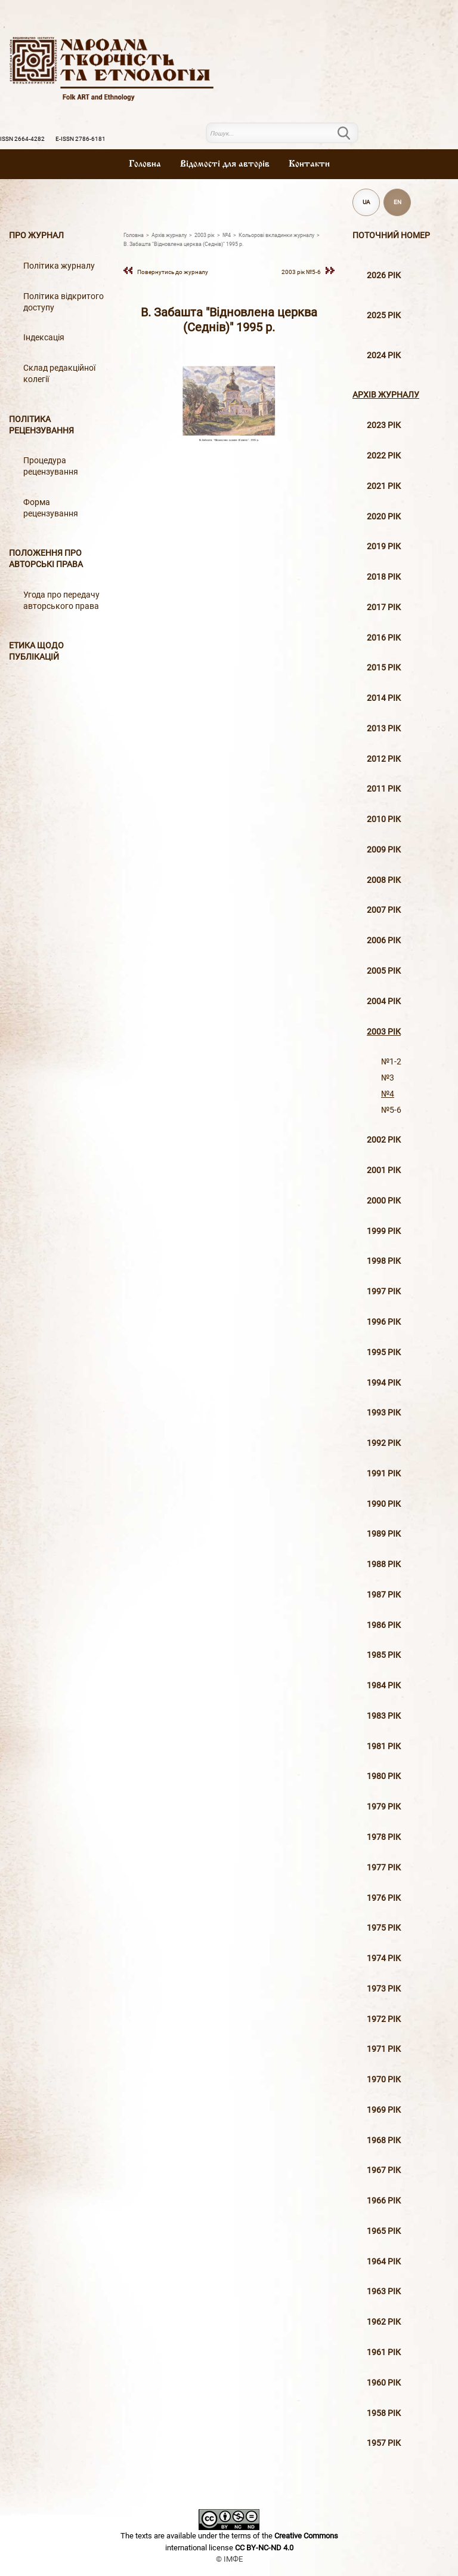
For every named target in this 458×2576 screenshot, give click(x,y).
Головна (145, 164)
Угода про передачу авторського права (61, 600)
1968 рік (384, 2140)
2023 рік (384, 425)
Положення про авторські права (46, 559)
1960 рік (384, 2383)
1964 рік (384, 2262)
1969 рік (384, 2110)
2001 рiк (384, 1170)
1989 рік (384, 1534)
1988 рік (384, 1564)
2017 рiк (384, 607)
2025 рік (384, 315)
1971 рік (384, 2049)
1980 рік (384, 1776)
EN (397, 202)
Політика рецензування (41, 425)
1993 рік (384, 1413)
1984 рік (384, 1686)
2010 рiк (384, 819)
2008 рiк (384, 880)
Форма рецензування (50, 508)
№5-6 (391, 1110)
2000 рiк (384, 1201)
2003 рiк (384, 1032)
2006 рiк (384, 940)
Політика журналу (59, 266)
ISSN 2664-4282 (22, 139)
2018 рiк (384, 577)
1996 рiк (384, 1322)
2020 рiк (384, 517)
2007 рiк (384, 910)
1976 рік (384, 1898)
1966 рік (384, 2201)
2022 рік (384, 456)
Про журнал (36, 235)
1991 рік (384, 1474)
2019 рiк (384, 546)
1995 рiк (384, 1352)
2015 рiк (384, 668)
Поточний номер (391, 235)
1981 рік (384, 1746)
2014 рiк (384, 698)
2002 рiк (384, 1140)
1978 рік (384, 1837)
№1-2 (391, 1062)
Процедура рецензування (50, 466)
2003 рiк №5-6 (301, 272)
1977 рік (384, 1868)
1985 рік (384, 1655)
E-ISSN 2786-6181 (80, 139)
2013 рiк (384, 729)
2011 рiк (384, 789)
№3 (387, 1078)
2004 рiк (384, 1001)
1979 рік (384, 1807)
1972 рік (384, 2019)
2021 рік (384, 486)
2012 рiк (384, 759)
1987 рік (384, 1595)
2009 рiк (384, 850)
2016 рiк (384, 638)
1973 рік (384, 1989)
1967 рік (384, 2170)
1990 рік (384, 1504)
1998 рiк (384, 1261)
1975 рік (384, 1928)
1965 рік (384, 2231)
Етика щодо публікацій (36, 651)
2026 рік (384, 275)
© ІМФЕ (229, 2559)
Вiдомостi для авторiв (225, 164)
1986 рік (384, 1625)
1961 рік (384, 2352)
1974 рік (384, 1958)
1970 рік (384, 2080)
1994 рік (384, 1383)
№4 (387, 1094)
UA (366, 202)
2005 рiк (384, 971)
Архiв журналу (385, 395)
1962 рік (384, 2322)
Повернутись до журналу (172, 272)
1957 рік (384, 2443)
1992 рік (384, 1443)
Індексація (43, 338)
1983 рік (384, 1716)
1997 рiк (384, 1292)
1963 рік (384, 2291)
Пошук (351, 133)
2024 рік (384, 355)
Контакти (309, 164)
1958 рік (384, 2413)
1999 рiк (384, 1231)
